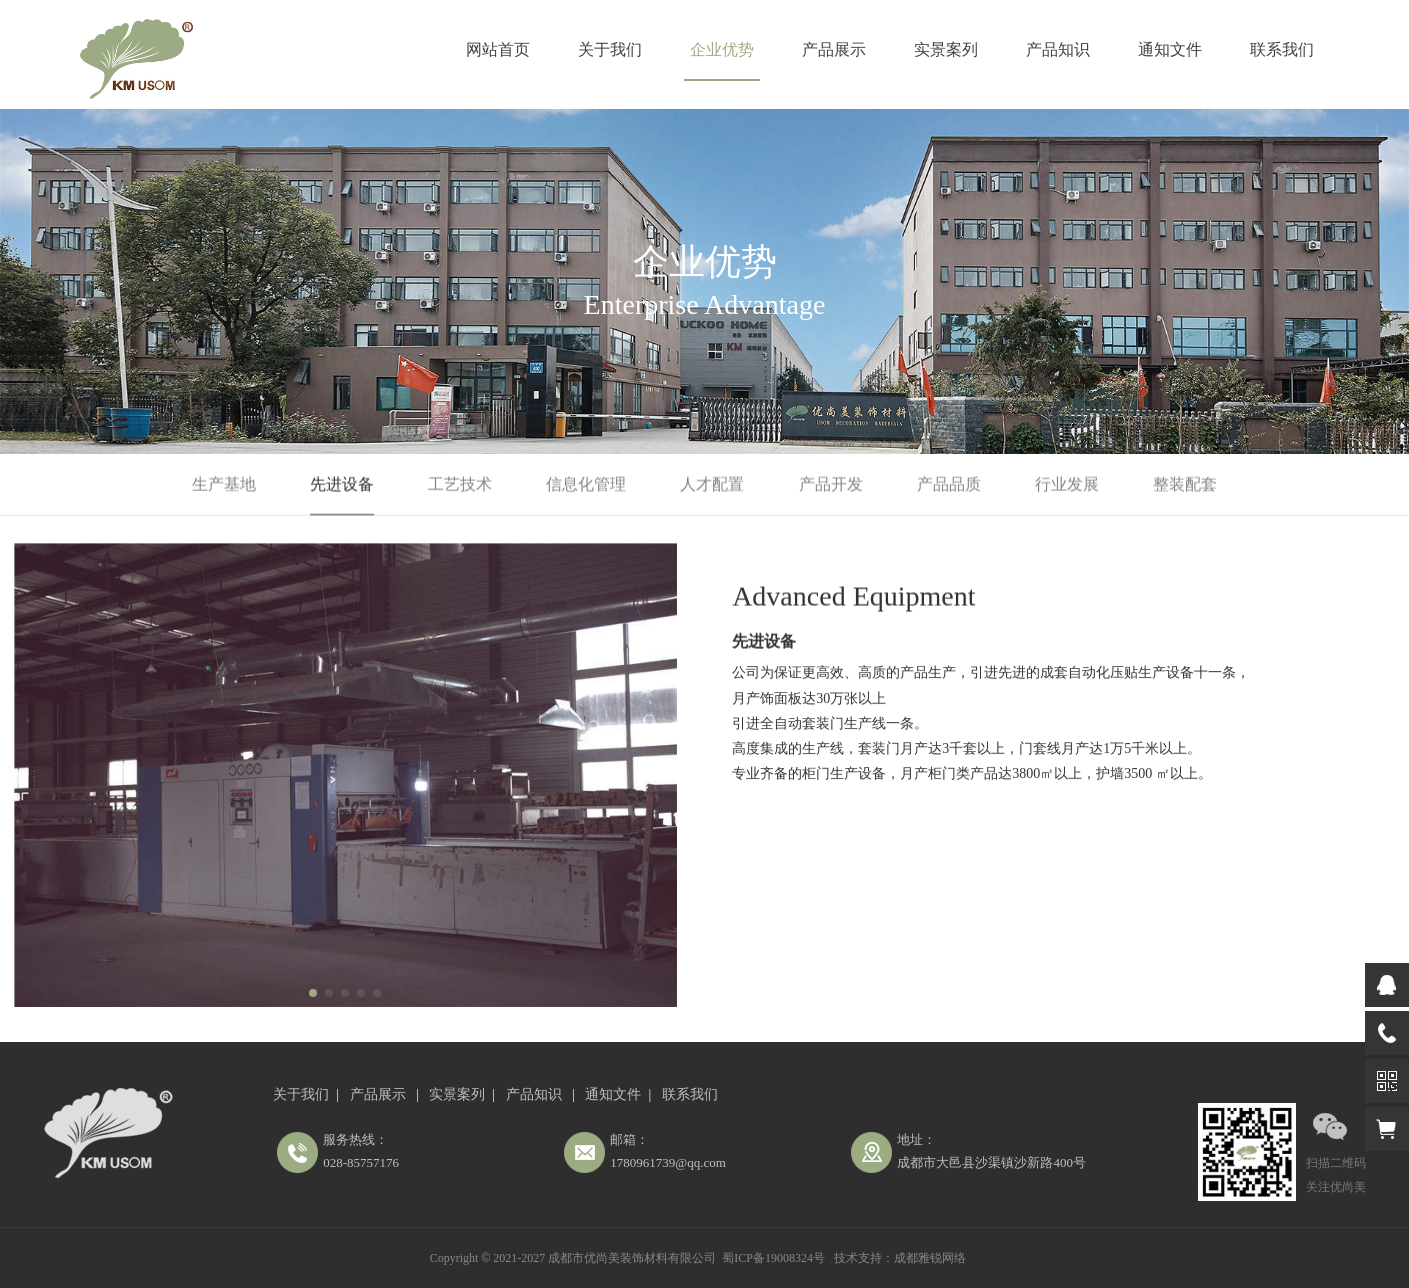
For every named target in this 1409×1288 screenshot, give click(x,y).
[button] (313, 993)
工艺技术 (460, 484)
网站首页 (498, 49)
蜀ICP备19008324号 (773, 1258)
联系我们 (1282, 49)
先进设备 (342, 484)
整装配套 (1185, 484)
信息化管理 (586, 484)
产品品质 (949, 484)
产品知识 (1058, 49)
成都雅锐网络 (930, 1258)
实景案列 (946, 49)
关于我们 (610, 49)
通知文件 (1170, 49)
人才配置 (712, 484)
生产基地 (224, 484)
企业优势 (722, 49)
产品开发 (831, 484)
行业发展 (1067, 484)
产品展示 (834, 49)
